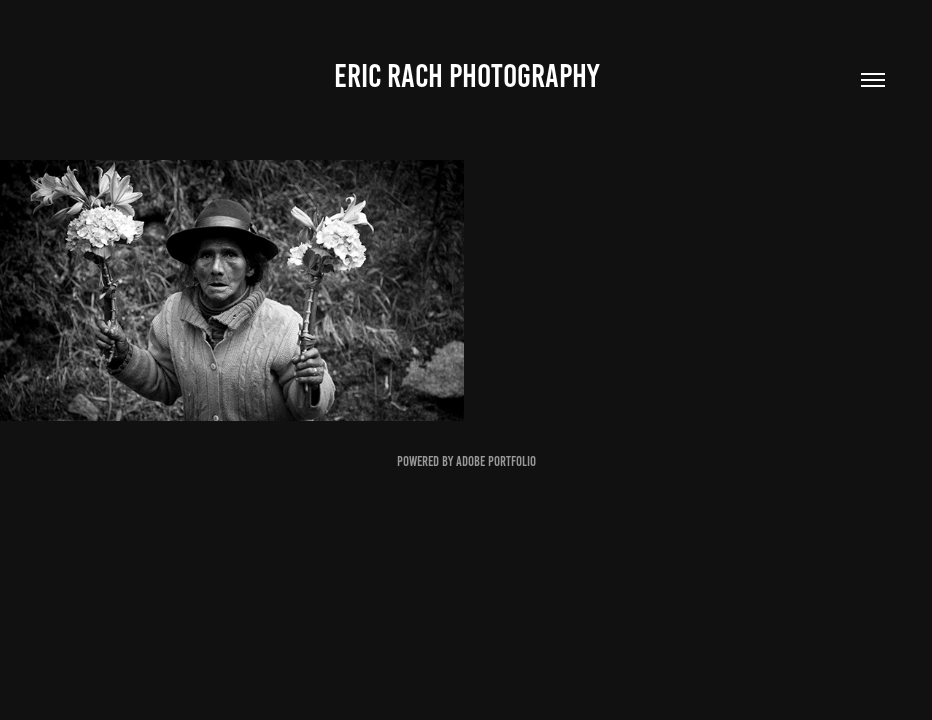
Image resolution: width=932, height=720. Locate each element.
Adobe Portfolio (496, 461)
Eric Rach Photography (466, 76)
